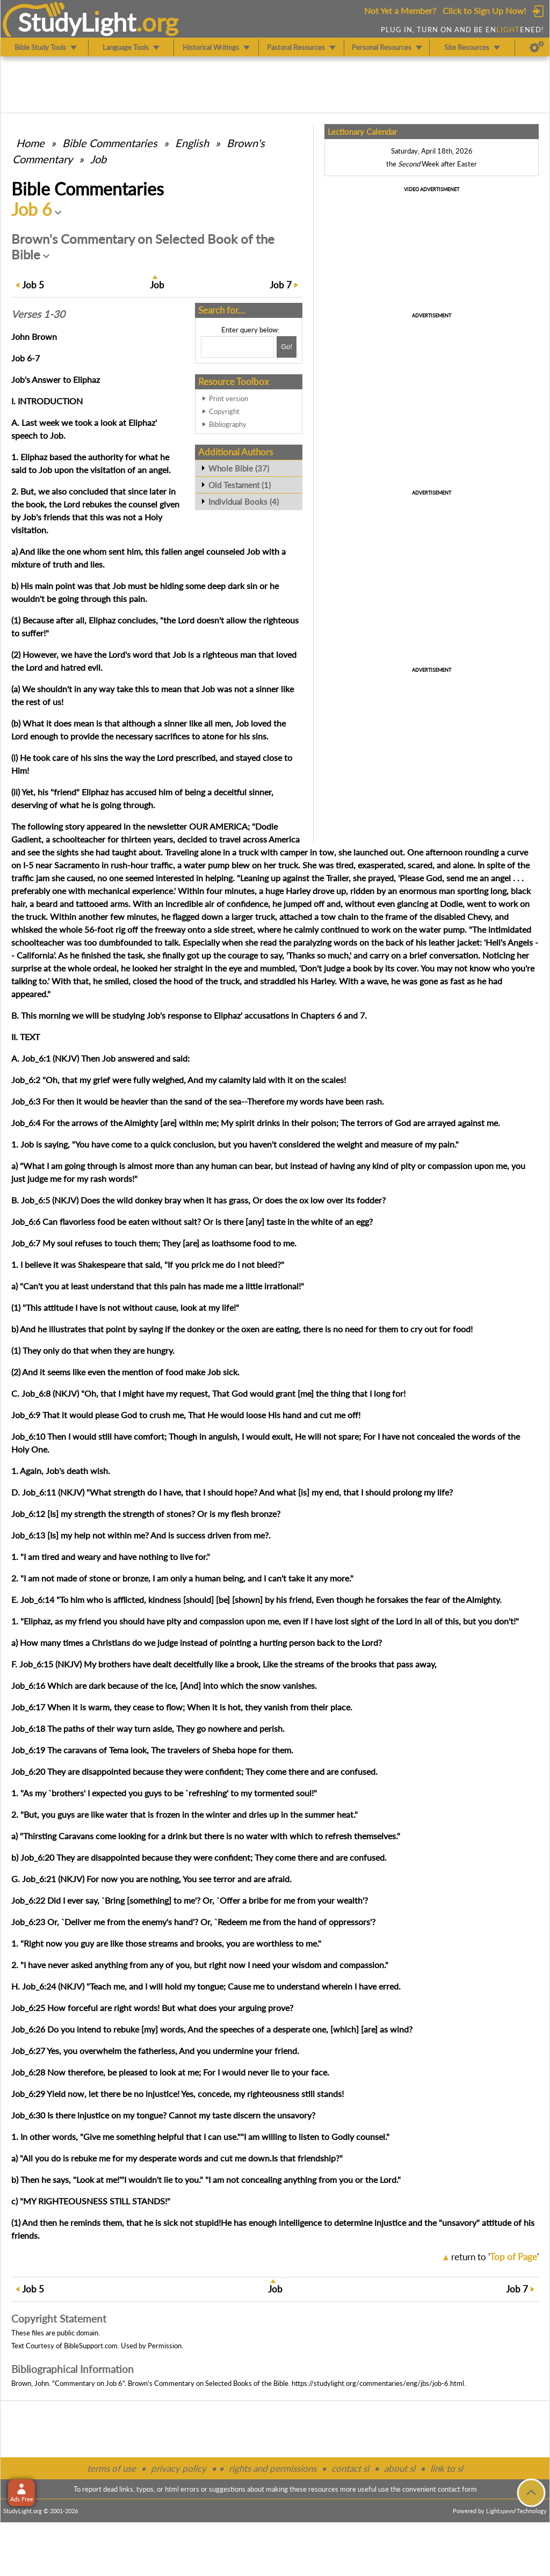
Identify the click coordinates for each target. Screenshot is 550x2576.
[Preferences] (537, 47)
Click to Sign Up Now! (484, 10)
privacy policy (178, 2468)
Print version (228, 398)
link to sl (446, 2468)
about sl (399, 2468)
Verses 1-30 (38, 314)
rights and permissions (272, 2468)
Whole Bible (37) (238, 468)
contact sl (350, 2468)
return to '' (495, 2256)
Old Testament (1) (239, 485)
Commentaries (109, 142)
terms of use (111, 2468)
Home (30, 142)
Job (98, 159)
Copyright (224, 411)
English (192, 142)
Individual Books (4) (243, 501)
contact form (457, 2489)
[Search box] (237, 347)
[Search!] (286, 347)
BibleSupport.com (91, 2345)
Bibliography (228, 424)
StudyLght (77, 22)
